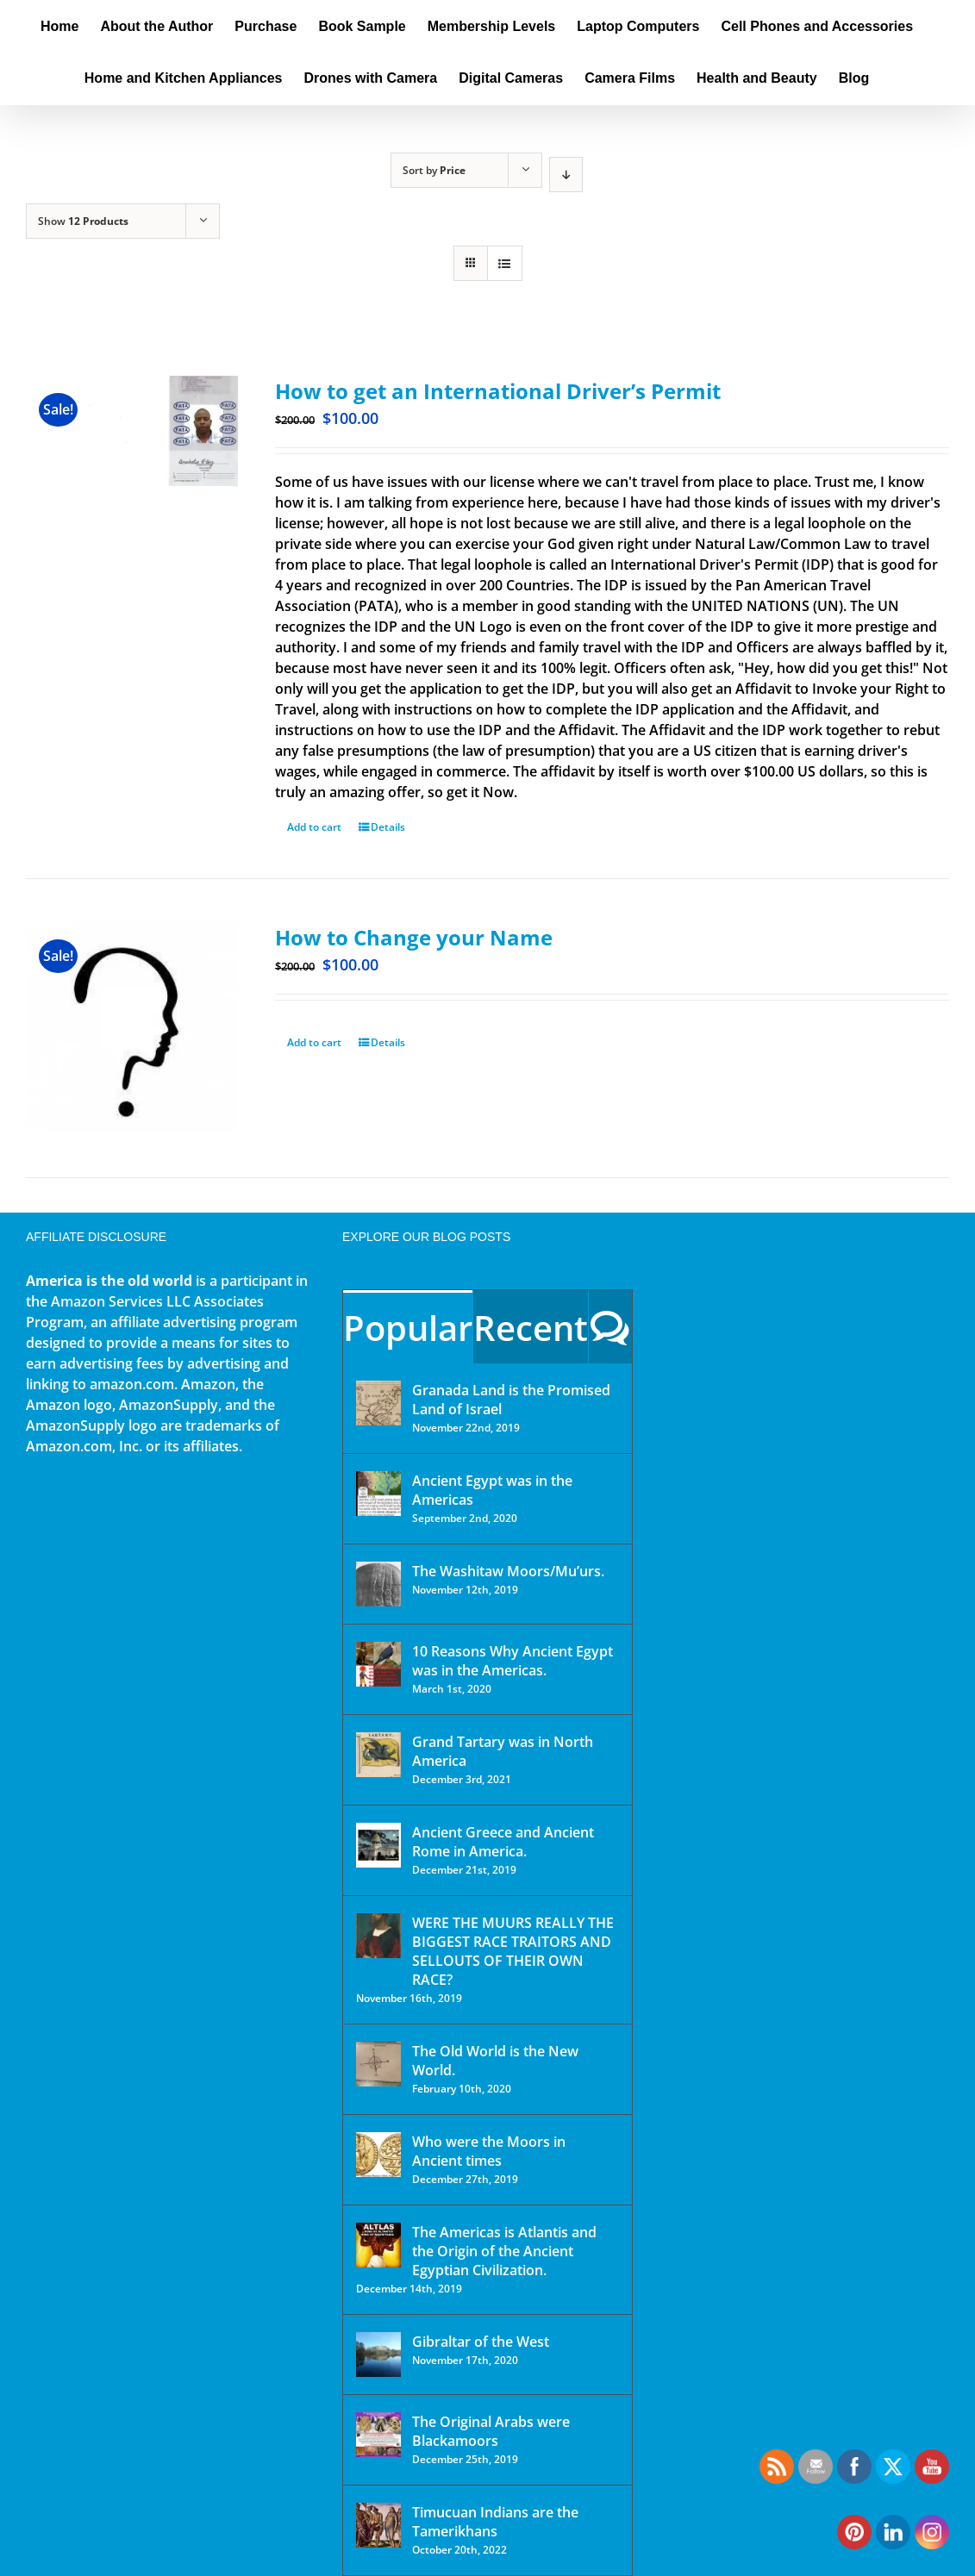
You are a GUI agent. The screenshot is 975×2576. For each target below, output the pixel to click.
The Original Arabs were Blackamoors (491, 2431)
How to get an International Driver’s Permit (498, 391)
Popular (407, 1327)
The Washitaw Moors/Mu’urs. (508, 1571)
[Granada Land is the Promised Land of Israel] (378, 1403)
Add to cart (314, 827)
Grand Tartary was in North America (502, 1751)
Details (388, 827)
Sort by (434, 170)
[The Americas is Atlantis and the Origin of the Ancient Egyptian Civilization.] (378, 2245)
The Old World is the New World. (495, 2061)
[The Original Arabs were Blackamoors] (378, 2434)
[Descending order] (566, 174)
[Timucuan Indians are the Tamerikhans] (378, 2525)
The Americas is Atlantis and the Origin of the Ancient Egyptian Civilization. (504, 2251)
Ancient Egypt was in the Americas (492, 1490)
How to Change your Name (414, 937)
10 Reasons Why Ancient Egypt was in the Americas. (512, 1661)
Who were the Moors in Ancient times (489, 2151)
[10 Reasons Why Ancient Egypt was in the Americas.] (378, 1664)
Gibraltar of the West (480, 2341)
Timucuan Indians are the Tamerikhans (495, 2522)
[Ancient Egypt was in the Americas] (378, 1493)
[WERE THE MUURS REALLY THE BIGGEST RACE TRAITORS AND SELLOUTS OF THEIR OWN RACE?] (378, 1935)
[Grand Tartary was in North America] (378, 1754)
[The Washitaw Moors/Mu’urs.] (378, 1584)
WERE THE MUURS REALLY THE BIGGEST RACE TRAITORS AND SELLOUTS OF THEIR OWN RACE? (513, 1951)
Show (83, 221)
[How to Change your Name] (132, 1028)
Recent (530, 1327)
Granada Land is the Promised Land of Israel (511, 1400)
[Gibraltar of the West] (378, 2354)
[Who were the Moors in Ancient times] (378, 2154)
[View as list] (505, 263)
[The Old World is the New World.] (378, 2064)
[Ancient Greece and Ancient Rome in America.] (378, 1845)
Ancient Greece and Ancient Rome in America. (503, 1842)
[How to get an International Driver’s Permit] (132, 458)
